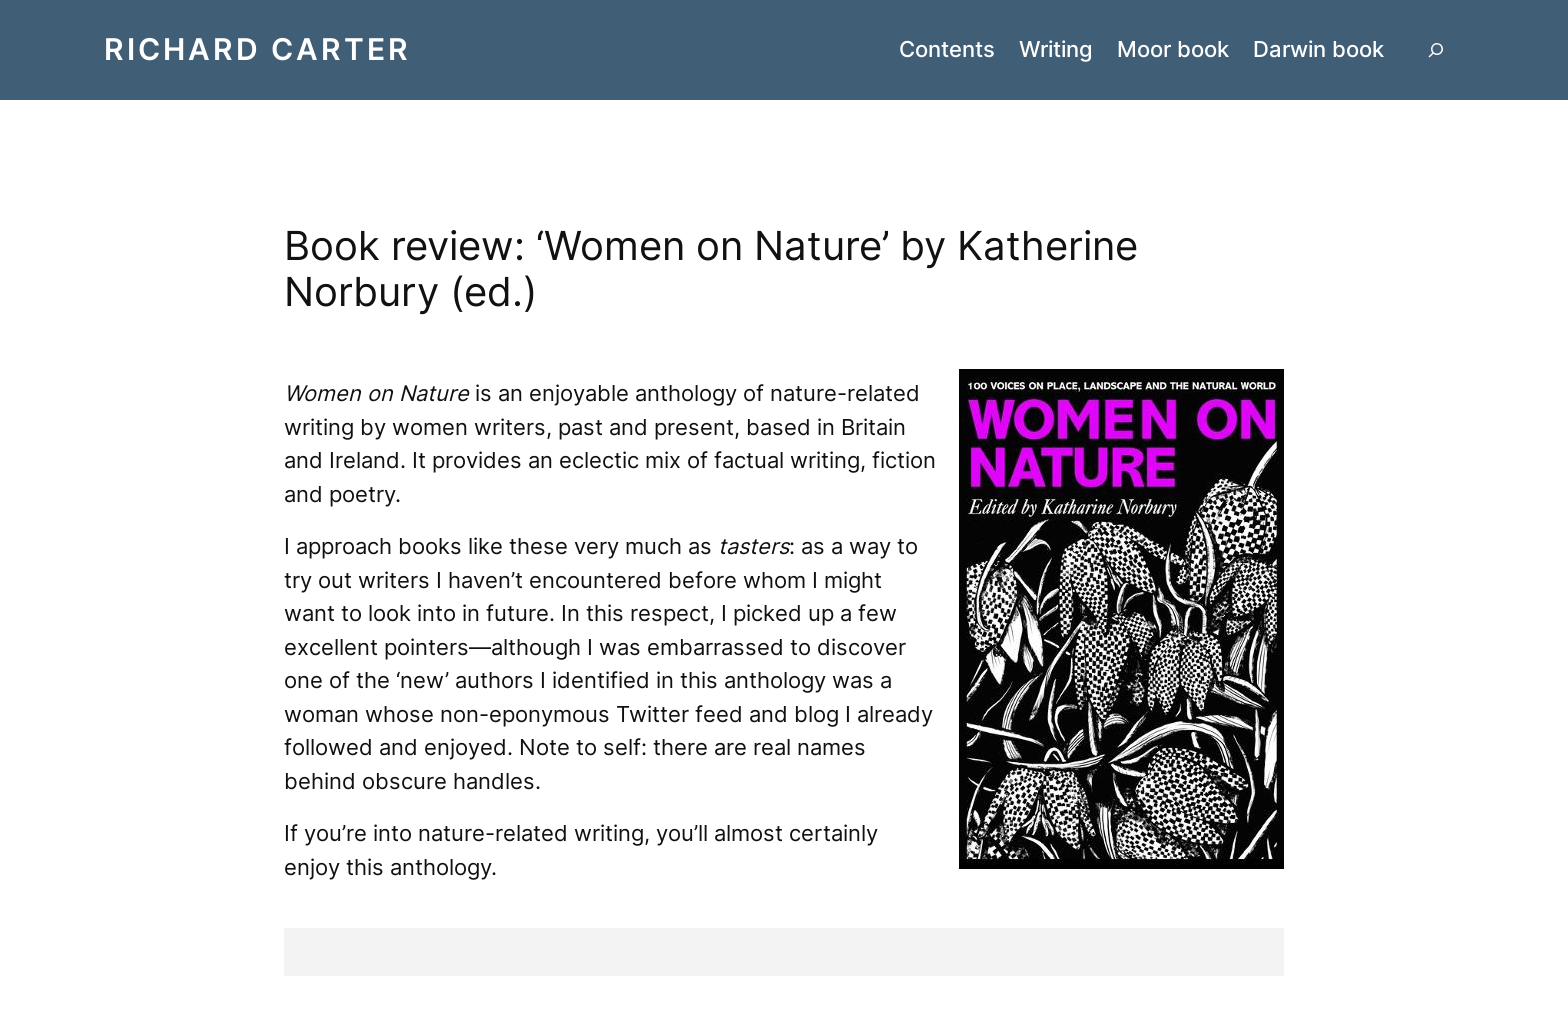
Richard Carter (257, 49)
